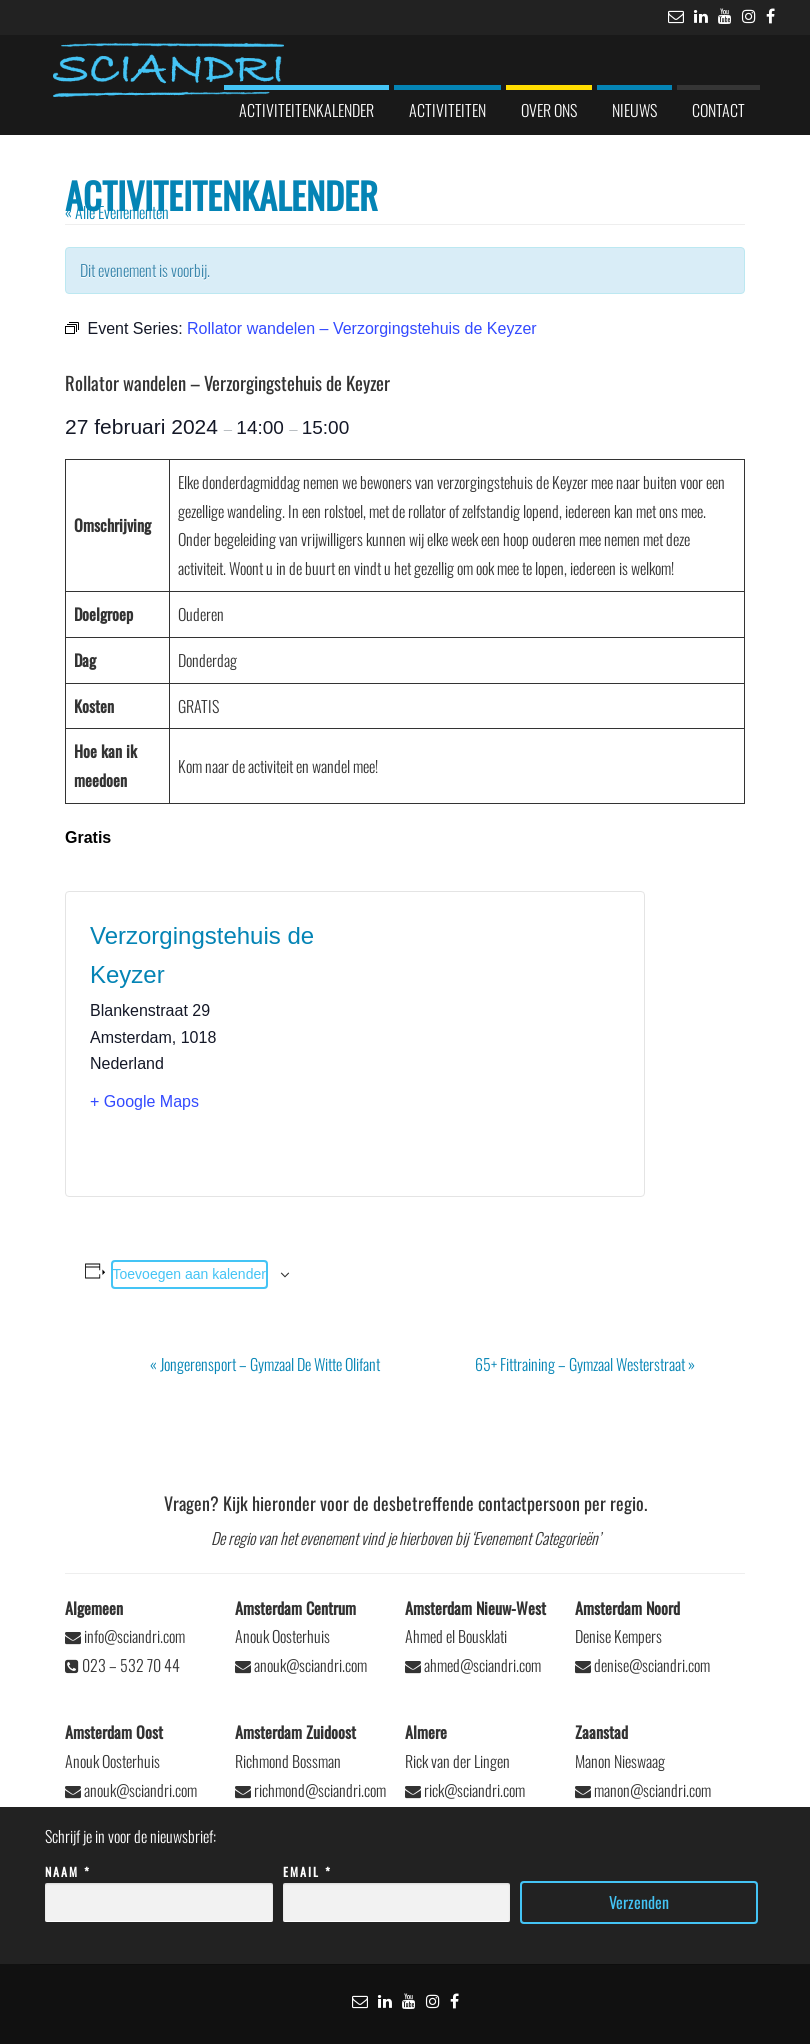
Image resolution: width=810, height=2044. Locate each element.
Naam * (159, 1887)
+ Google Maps (144, 1101)
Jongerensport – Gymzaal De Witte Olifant (265, 1364)
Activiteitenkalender (306, 110)
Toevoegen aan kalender (189, 1274)
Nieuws (634, 110)
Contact (718, 110)
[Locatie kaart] (487, 1044)
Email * (397, 1887)
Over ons (549, 110)
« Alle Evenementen (117, 212)
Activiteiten (447, 110)
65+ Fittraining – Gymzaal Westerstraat (585, 1364)
